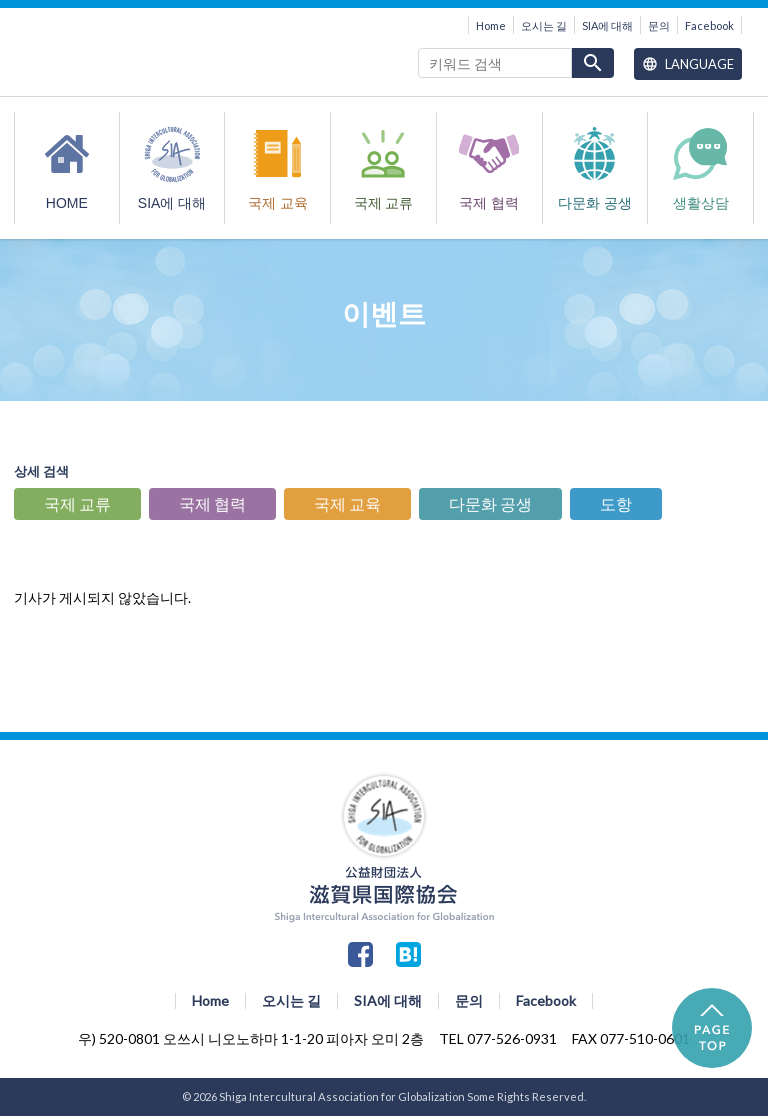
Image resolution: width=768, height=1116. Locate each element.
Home (491, 25)
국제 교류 (384, 203)
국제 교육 (278, 203)
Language (688, 64)
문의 (659, 25)
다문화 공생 (595, 203)
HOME (67, 203)
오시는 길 (544, 25)
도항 (616, 503)
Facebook (709, 25)
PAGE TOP (712, 1028)
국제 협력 (489, 203)
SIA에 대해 (607, 25)
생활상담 (701, 203)
